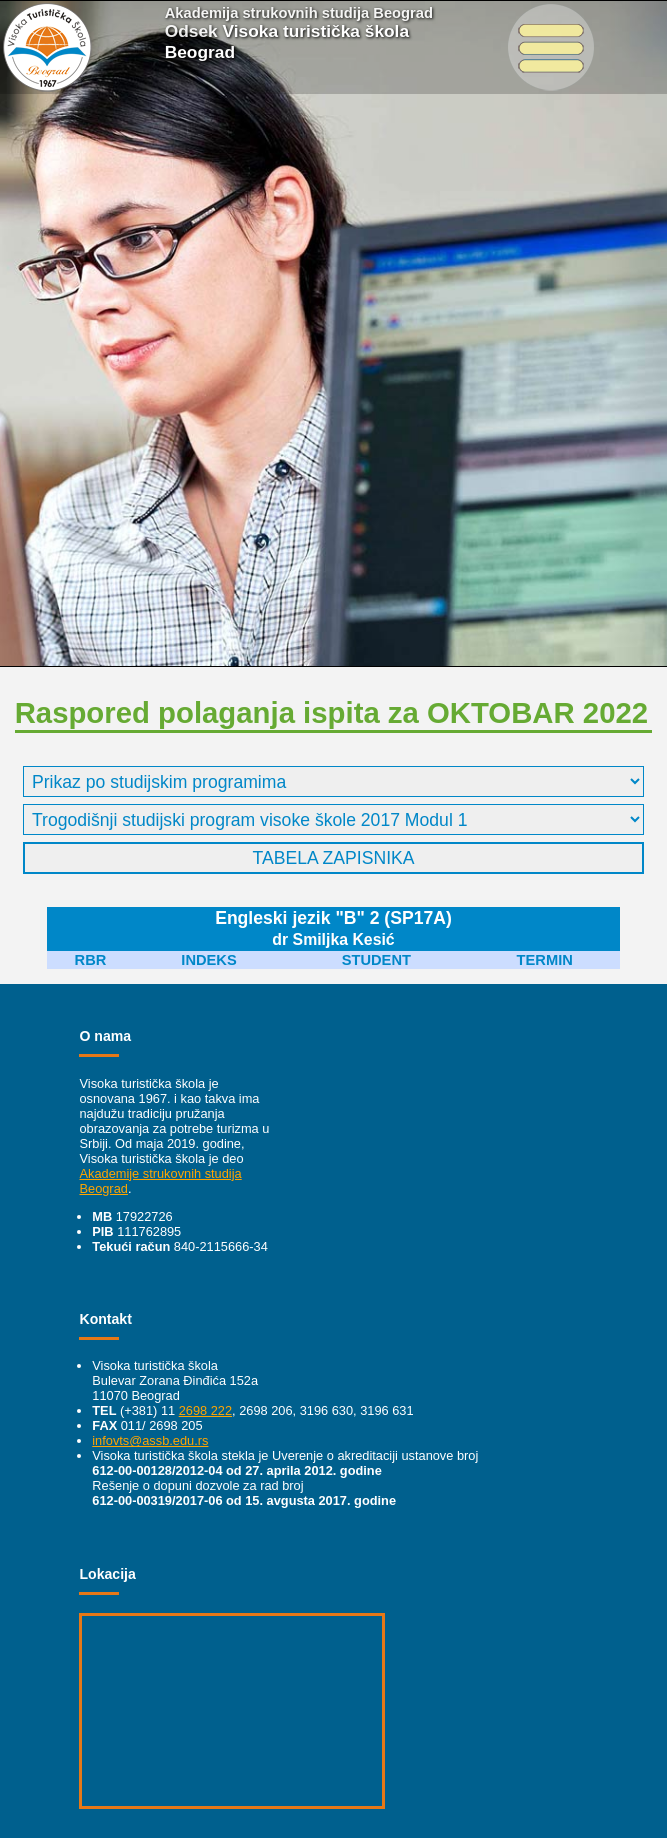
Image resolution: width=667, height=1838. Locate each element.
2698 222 (205, 1410)
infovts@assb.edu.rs (150, 1440)
